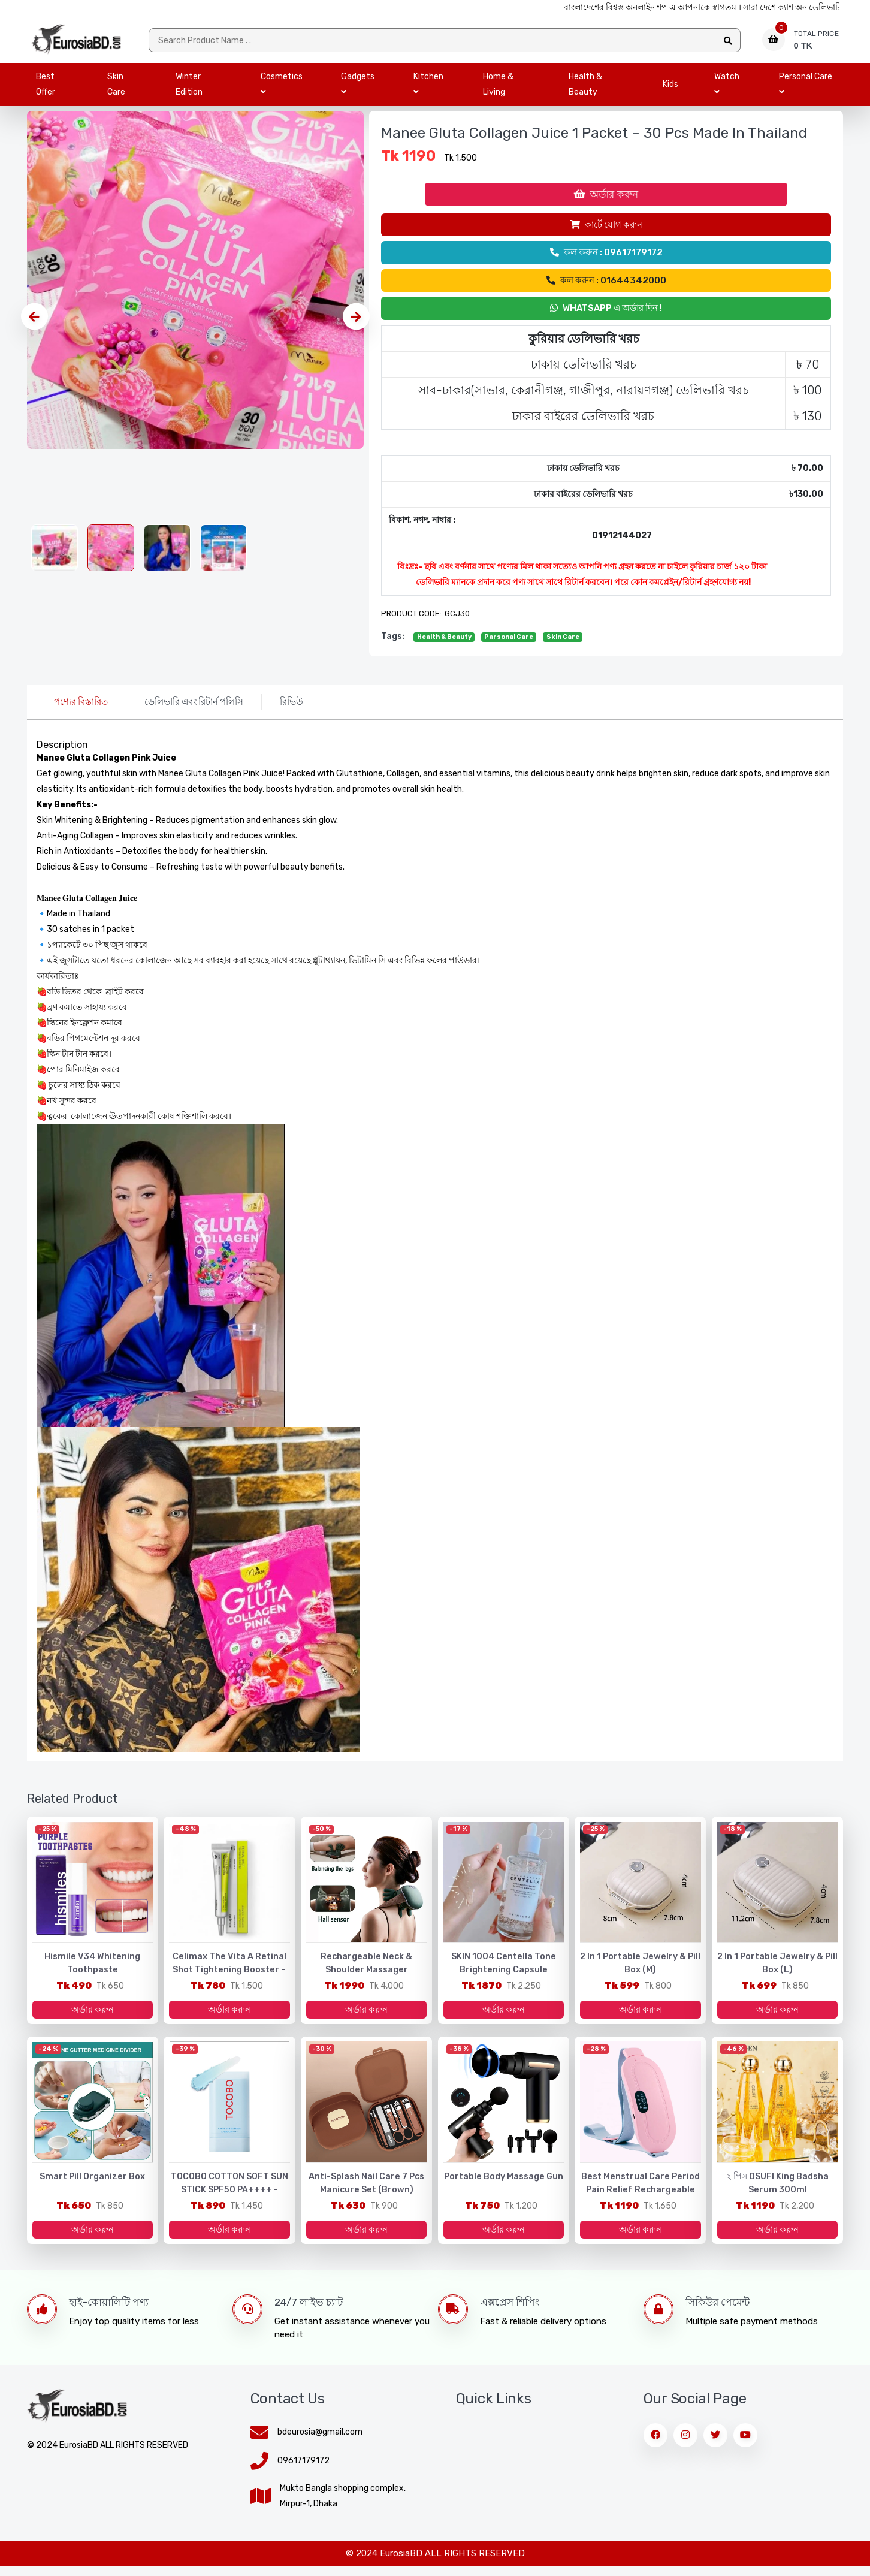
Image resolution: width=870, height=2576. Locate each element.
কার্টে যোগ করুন (606, 229)
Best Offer (45, 88)
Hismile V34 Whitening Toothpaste (92, 1968)
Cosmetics (282, 88)
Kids (670, 88)
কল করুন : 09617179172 (606, 256)
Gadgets (357, 88)
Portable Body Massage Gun (504, 2184)
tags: (392, 640)
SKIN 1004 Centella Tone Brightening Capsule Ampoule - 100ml (503, 1974)
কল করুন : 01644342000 (606, 284)
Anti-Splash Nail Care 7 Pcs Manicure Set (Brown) (366, 2191)
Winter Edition (189, 88)
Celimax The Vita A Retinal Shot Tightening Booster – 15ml (229, 1974)
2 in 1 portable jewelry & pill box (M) (640, 1968)
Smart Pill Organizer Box (92, 2184)
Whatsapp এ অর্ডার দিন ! (606, 312)
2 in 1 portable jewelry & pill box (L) (777, 1968)
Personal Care (805, 88)
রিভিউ (291, 706)
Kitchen (428, 88)
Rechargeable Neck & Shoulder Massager (366, 1968)
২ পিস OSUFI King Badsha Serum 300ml (777, 2191)
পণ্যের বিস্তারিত (81, 706)
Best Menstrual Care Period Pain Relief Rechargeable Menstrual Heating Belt (640, 2197)
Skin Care (116, 88)
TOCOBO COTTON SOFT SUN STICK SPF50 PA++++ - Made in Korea (229, 2197)
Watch (726, 88)
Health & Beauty (585, 88)
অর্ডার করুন (606, 198)
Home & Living (498, 88)
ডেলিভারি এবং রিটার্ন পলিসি (193, 706)
